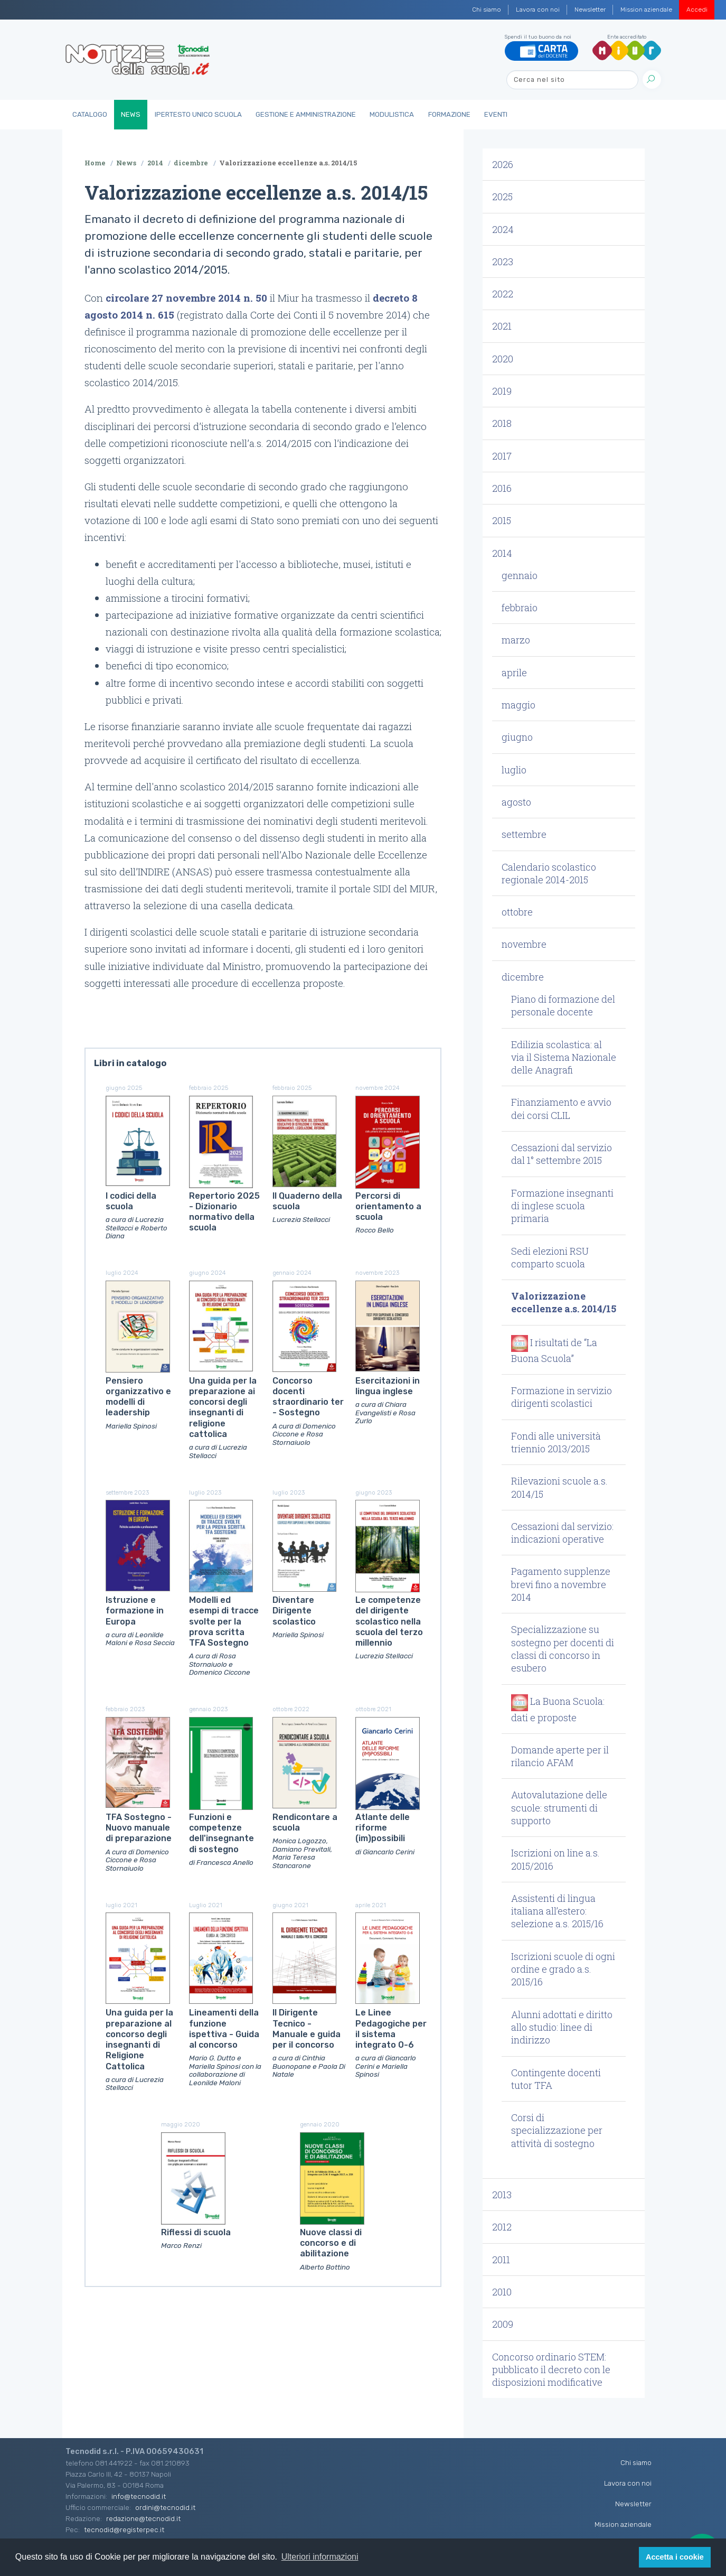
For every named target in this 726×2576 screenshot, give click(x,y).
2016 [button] (502, 488)
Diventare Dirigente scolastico (294, 1611)
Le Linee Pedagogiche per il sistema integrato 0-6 (391, 2029)
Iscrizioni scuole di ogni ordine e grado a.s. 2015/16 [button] (563, 1969)
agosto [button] (516, 802)
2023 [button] (502, 261)
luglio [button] (514, 769)
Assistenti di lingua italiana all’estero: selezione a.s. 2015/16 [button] (557, 1911)
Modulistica (392, 114)
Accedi (697, 9)
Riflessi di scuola (196, 2232)
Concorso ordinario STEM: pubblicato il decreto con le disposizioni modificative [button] (551, 2369)
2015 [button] (501, 520)
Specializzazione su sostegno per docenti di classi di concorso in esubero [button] (562, 1648)
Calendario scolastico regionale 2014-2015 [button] (549, 873)
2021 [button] (502, 326)
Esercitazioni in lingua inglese (387, 1386)
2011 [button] (501, 2259)
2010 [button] (502, 2291)
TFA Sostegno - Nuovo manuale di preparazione (139, 1828)
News (130, 114)
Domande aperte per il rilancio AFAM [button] (560, 1756)
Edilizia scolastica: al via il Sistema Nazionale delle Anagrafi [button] (563, 1057)
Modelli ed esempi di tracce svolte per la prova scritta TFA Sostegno (224, 1621)
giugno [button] (517, 737)
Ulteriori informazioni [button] (320, 2556)
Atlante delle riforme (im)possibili (382, 1828)
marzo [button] (516, 639)
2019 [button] (502, 391)
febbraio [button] (520, 607)
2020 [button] (502, 358)
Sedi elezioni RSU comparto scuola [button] (550, 1257)
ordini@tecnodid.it (165, 2507)
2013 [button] (502, 2194)
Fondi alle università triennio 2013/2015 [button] (556, 1442)
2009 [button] (502, 2324)
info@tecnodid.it (138, 2496)
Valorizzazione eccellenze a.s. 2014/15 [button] (563, 1302)
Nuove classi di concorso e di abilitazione (331, 2243)
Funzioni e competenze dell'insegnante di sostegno (221, 1833)
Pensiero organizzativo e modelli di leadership (138, 1397)
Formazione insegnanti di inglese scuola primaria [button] (562, 1206)
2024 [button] (503, 229)
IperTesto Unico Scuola (198, 114)
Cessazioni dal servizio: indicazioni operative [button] (562, 1532)
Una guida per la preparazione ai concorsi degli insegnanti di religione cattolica (223, 1407)
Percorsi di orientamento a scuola (388, 1206)
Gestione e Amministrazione (306, 114)
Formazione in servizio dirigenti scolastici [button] (561, 1397)
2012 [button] (502, 2226)
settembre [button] (524, 834)
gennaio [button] (520, 575)
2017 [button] (502, 456)
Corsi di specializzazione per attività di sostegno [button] (556, 2130)
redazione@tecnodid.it (143, 2518)
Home (95, 162)
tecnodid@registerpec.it (124, 2529)
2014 (155, 162)
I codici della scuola (131, 1201)
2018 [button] (502, 423)
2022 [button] (502, 293)
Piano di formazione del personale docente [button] (563, 1005)
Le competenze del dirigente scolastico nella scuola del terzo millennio (389, 1621)
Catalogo (89, 114)
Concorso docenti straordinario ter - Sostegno (308, 1397)
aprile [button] (514, 672)
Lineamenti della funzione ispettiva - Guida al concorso (224, 2029)
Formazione (449, 114)
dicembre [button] (523, 976)
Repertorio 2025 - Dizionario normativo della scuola (224, 1212)
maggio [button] (518, 704)
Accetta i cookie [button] (675, 2557)
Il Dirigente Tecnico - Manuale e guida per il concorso (306, 2029)
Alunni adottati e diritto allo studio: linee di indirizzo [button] (561, 2027)
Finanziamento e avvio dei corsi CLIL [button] (561, 1108)
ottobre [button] (517, 912)
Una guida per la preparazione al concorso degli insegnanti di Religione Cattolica (139, 2039)
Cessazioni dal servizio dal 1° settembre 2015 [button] (561, 1153)
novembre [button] (524, 944)
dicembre (191, 162)
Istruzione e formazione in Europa (135, 1611)
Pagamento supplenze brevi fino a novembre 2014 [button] (560, 1584)
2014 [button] (502, 553)
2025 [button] (502, 196)
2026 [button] (502, 164)
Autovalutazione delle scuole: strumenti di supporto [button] (559, 1807)
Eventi (495, 114)
